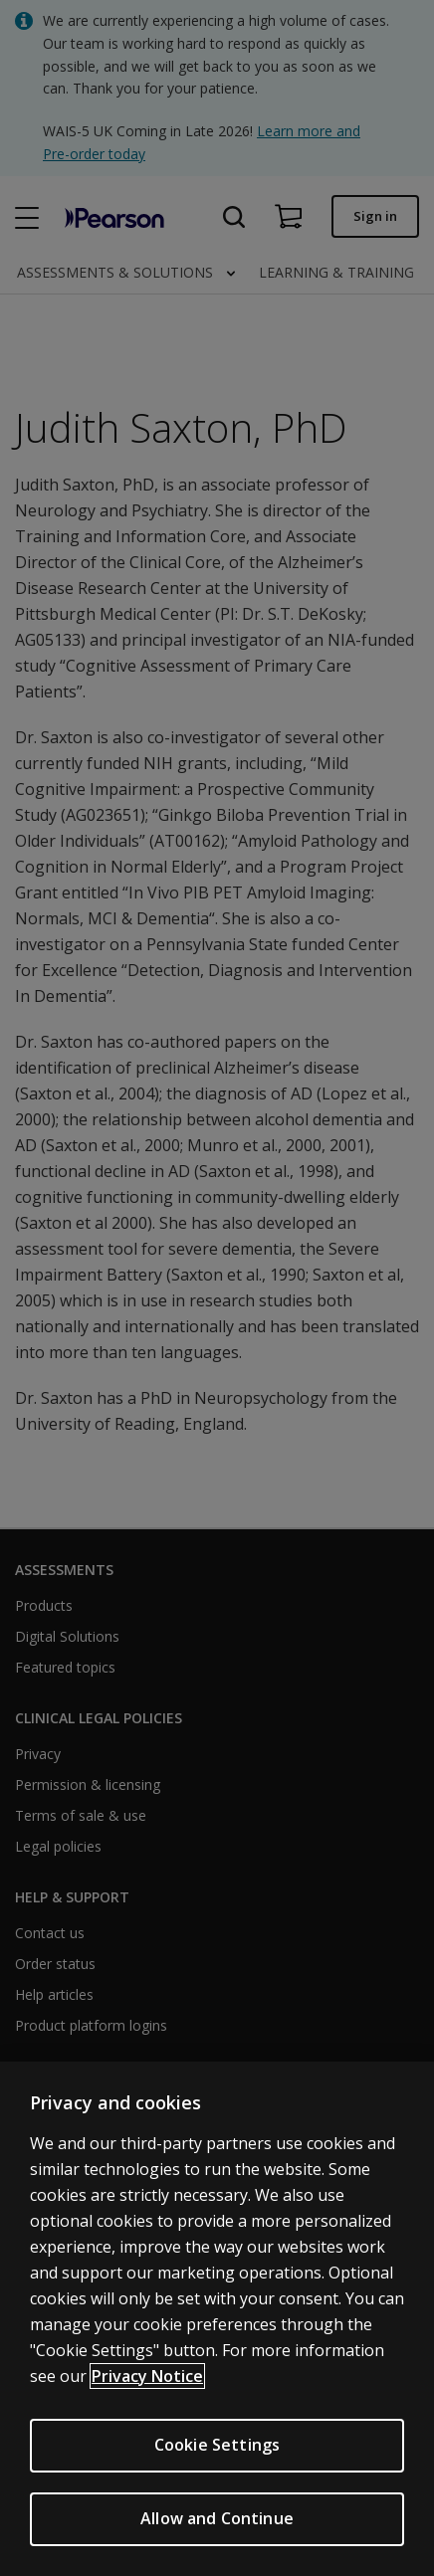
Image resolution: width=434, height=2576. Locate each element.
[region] (217, 2319)
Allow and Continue (217, 2518)
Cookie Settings (217, 2445)
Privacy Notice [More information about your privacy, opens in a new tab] (147, 2376)
